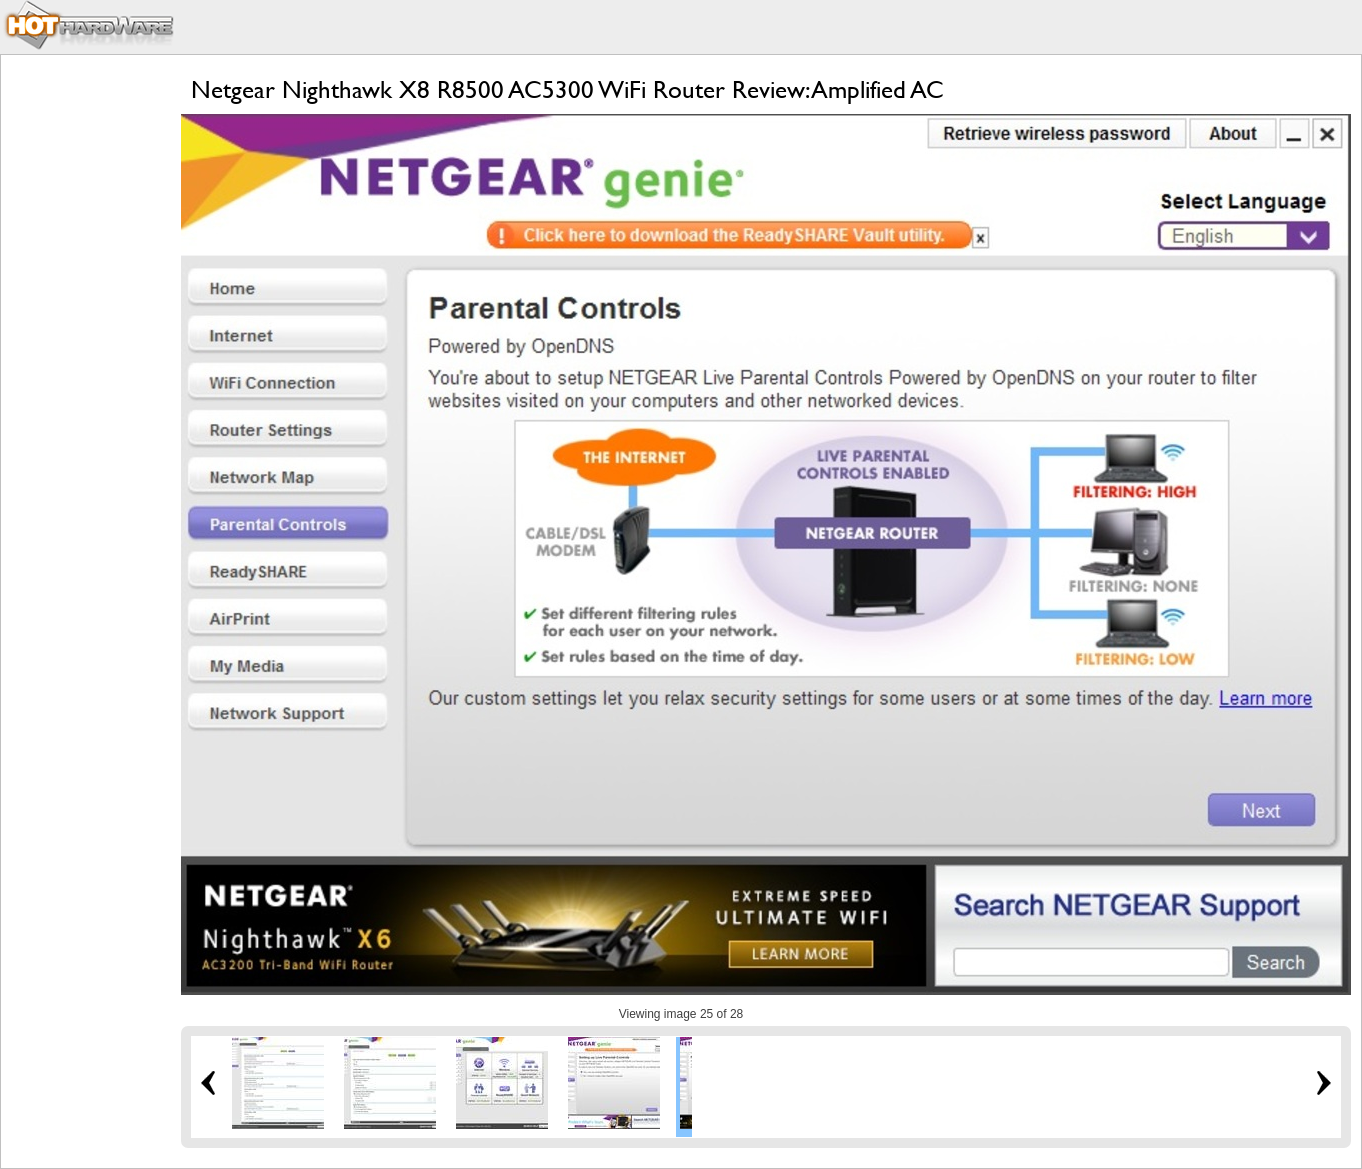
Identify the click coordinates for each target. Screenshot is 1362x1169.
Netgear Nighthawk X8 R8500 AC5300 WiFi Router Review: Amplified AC (567, 89)
